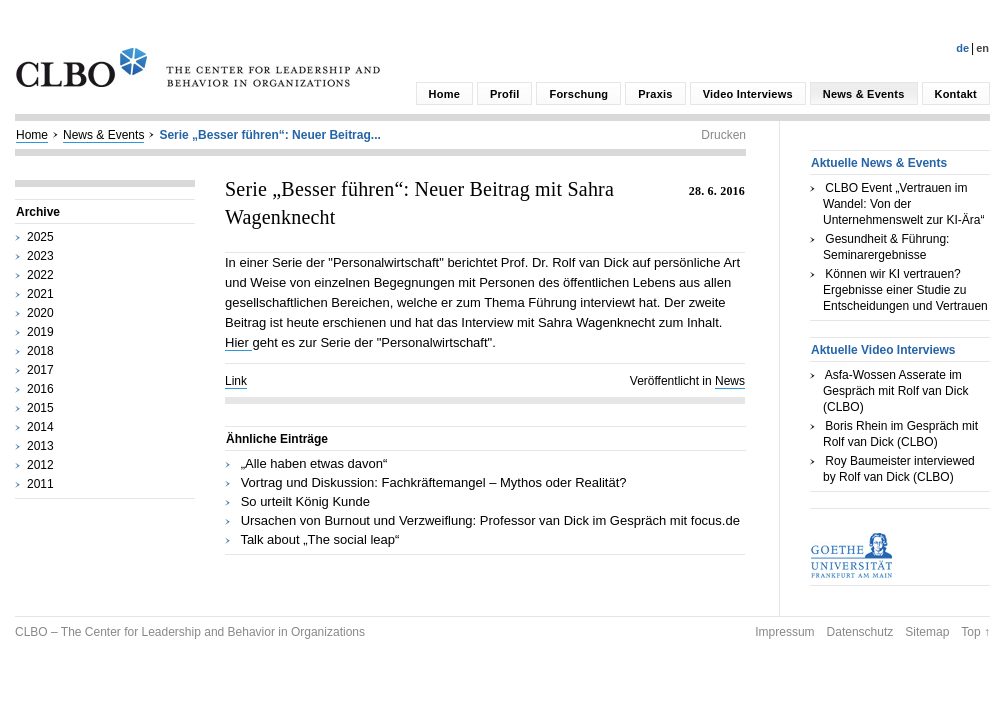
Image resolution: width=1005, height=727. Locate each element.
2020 (40, 313)
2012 (40, 465)
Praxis (655, 94)
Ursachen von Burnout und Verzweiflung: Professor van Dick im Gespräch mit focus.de (490, 520)
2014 (40, 427)
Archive (38, 212)
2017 (40, 370)
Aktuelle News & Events (879, 163)
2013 (40, 446)
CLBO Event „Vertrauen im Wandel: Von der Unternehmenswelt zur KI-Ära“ (903, 204)
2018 (40, 351)
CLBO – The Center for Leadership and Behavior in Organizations (190, 632)
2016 (40, 389)
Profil (504, 94)
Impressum (784, 632)
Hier (238, 342)
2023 (40, 256)
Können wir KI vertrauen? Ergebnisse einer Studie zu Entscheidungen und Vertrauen (905, 290)
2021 (40, 294)
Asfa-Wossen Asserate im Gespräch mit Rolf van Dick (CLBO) (895, 391)
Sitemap (927, 632)
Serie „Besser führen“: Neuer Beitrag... (269, 135)
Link (236, 381)
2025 (40, 237)
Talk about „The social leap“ (319, 539)
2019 (40, 332)
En (982, 48)
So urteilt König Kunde (305, 501)
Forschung (578, 94)
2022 (40, 275)
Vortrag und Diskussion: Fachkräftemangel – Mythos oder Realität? (434, 482)
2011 (40, 484)
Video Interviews (748, 94)
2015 (40, 408)
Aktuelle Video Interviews (883, 350)
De (962, 48)
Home (444, 94)
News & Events (864, 94)
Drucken (723, 135)
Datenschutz (860, 632)
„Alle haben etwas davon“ (314, 463)
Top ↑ (975, 632)
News (730, 381)
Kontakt (956, 94)
